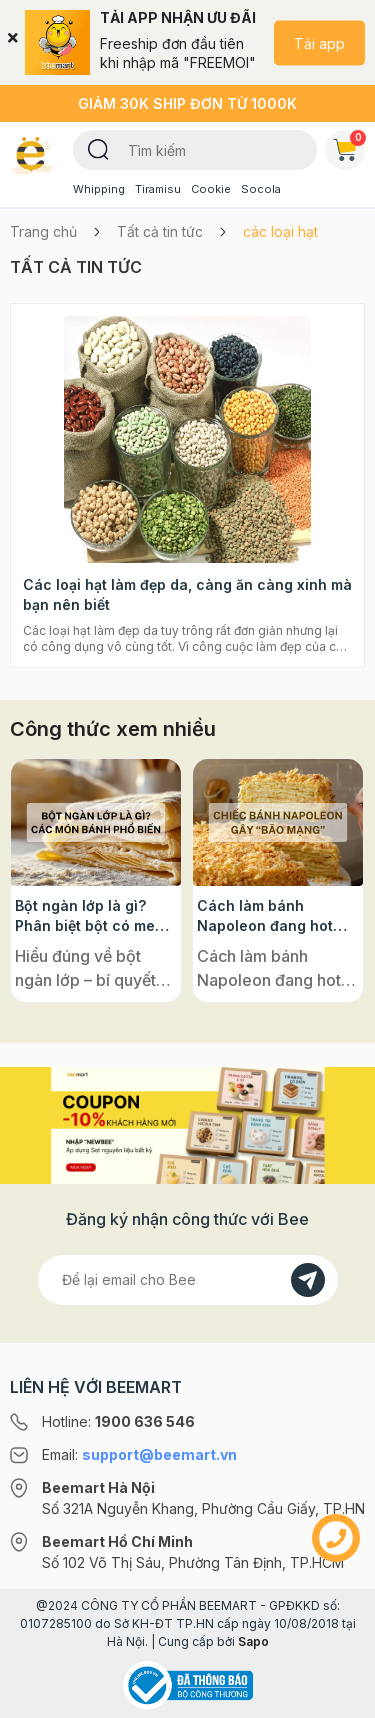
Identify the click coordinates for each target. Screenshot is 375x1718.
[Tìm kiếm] (98, 148)
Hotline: (118, 1421)
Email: (139, 1454)
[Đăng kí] (308, 1280)
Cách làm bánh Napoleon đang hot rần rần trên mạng (265, 916)
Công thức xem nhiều (113, 729)
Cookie (211, 189)
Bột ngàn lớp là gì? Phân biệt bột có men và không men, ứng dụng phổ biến (89, 916)
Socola (261, 189)
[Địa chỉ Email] (188, 1280)
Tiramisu (158, 189)
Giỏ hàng (349, 146)
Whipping (99, 189)
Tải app (319, 42)
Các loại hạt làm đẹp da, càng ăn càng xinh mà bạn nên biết (187, 594)
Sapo (253, 1641)
